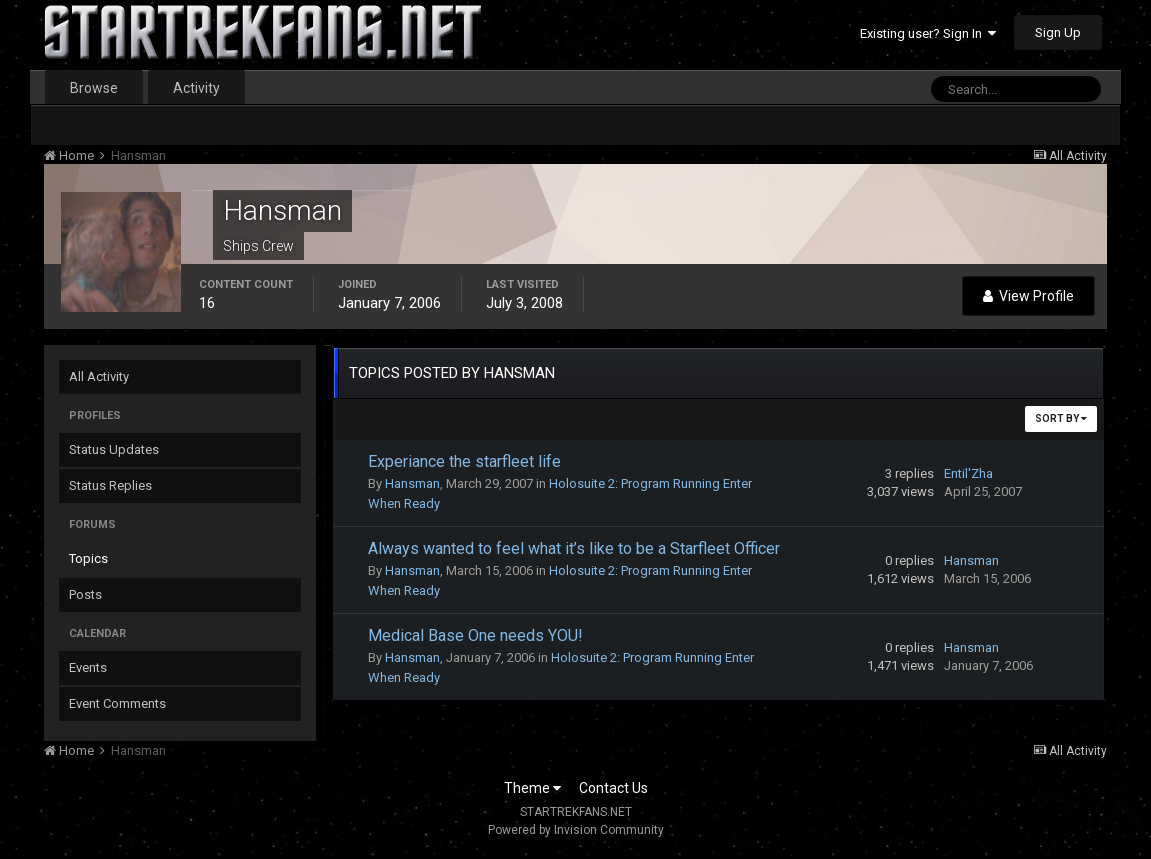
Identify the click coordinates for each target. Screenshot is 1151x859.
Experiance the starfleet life (464, 461)
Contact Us (613, 788)
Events (88, 667)
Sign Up (1058, 32)
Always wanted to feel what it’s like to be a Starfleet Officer (574, 548)
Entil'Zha (968, 473)
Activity (196, 88)
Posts (85, 594)
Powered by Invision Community (576, 830)
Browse (94, 88)
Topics (88, 558)
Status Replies (110, 485)
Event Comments (117, 703)
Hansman (412, 483)
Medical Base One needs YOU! (475, 635)
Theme (532, 788)
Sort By (1061, 418)
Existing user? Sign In (928, 33)
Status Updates (114, 449)
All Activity (99, 376)
